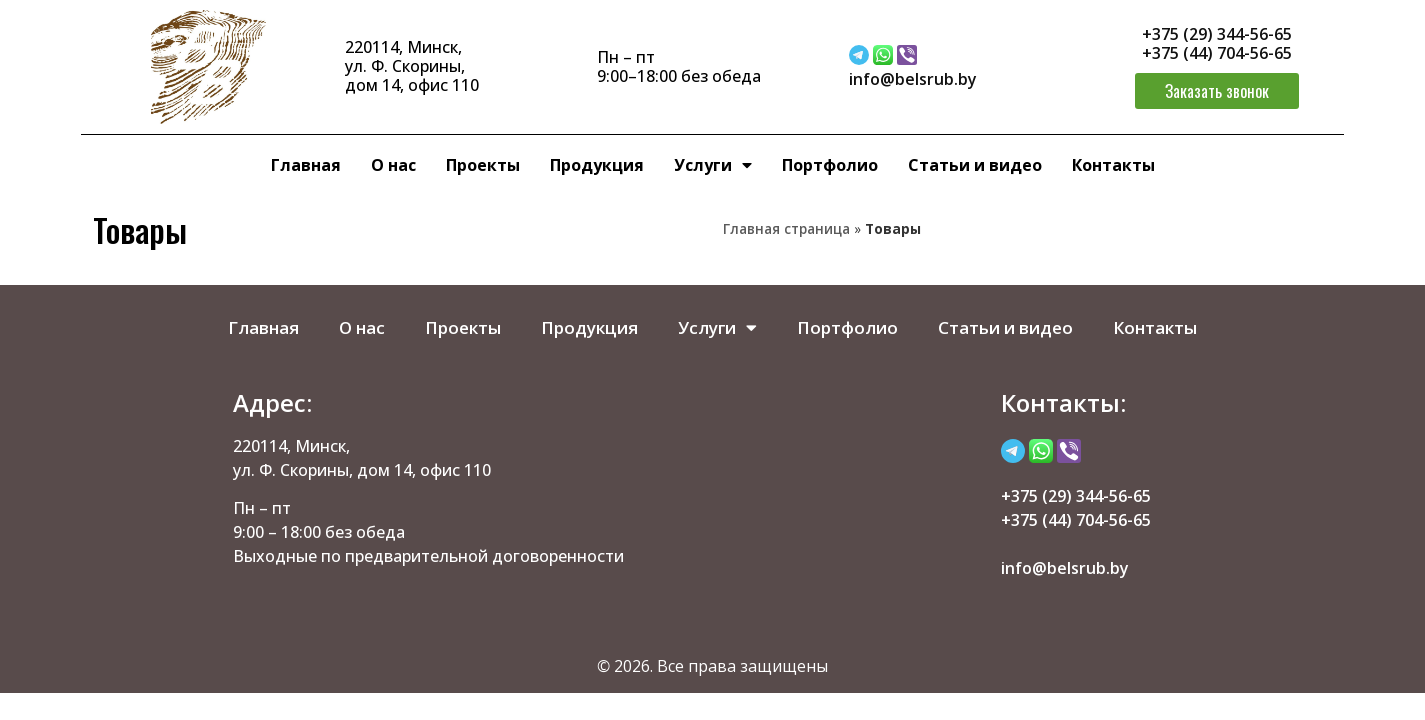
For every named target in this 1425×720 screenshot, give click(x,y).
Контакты (1113, 165)
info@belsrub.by (913, 79)
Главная (306, 165)
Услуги (713, 165)
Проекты (483, 165)
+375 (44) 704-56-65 (1217, 53)
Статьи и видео (975, 165)
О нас (393, 165)
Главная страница (786, 228)
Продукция (597, 165)
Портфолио (830, 165)
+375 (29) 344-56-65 (1217, 34)
